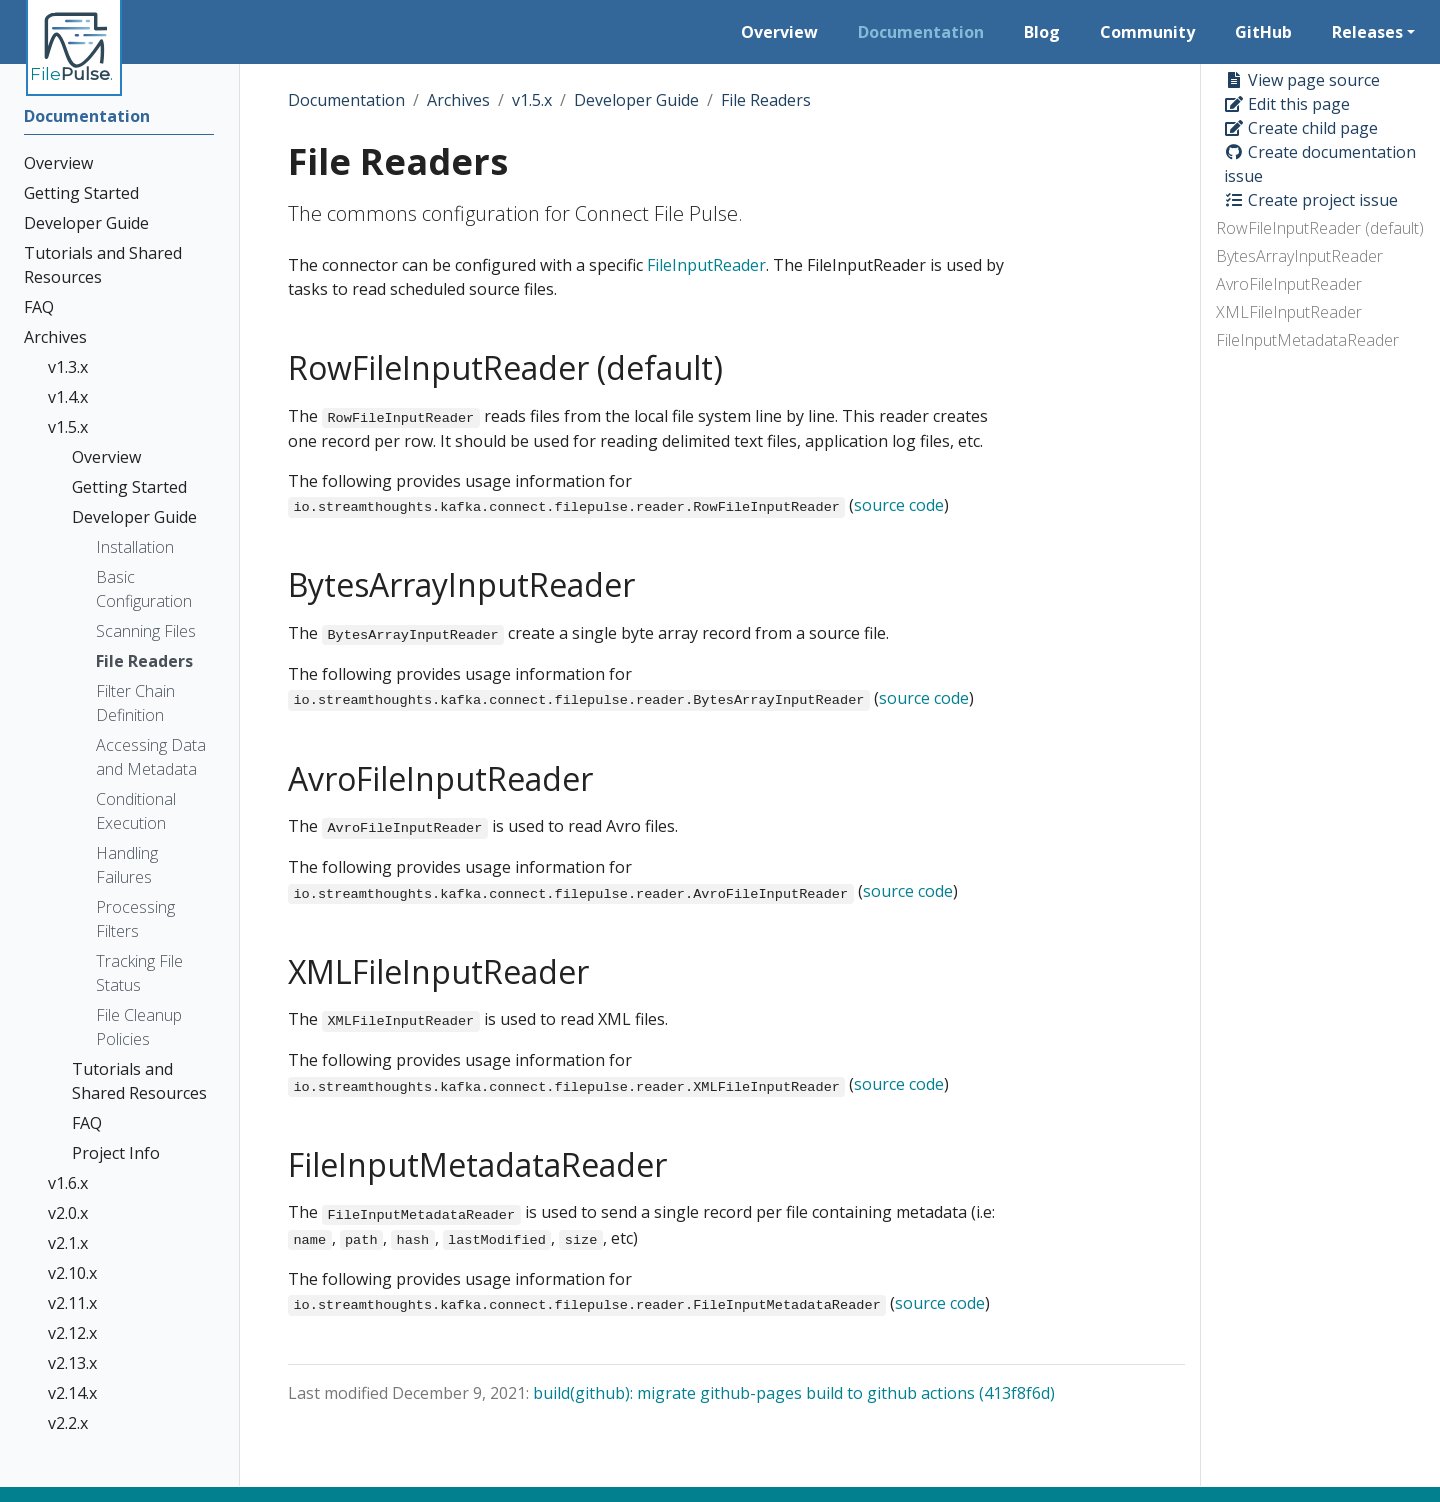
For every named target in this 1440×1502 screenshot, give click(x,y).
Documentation (346, 100)
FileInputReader (706, 265)
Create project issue (1311, 200)
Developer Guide (636, 100)
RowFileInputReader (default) (1320, 228)
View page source (1302, 80)
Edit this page (1287, 104)
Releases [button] (1367, 32)
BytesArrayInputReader (1299, 256)
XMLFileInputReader (1289, 312)
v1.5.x (532, 100)
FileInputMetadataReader (1307, 340)
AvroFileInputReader (1289, 284)
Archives (458, 100)
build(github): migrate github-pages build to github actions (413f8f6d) (794, 1393)
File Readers (766, 100)
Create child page (1301, 128)
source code (899, 505)
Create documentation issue (1320, 164)
